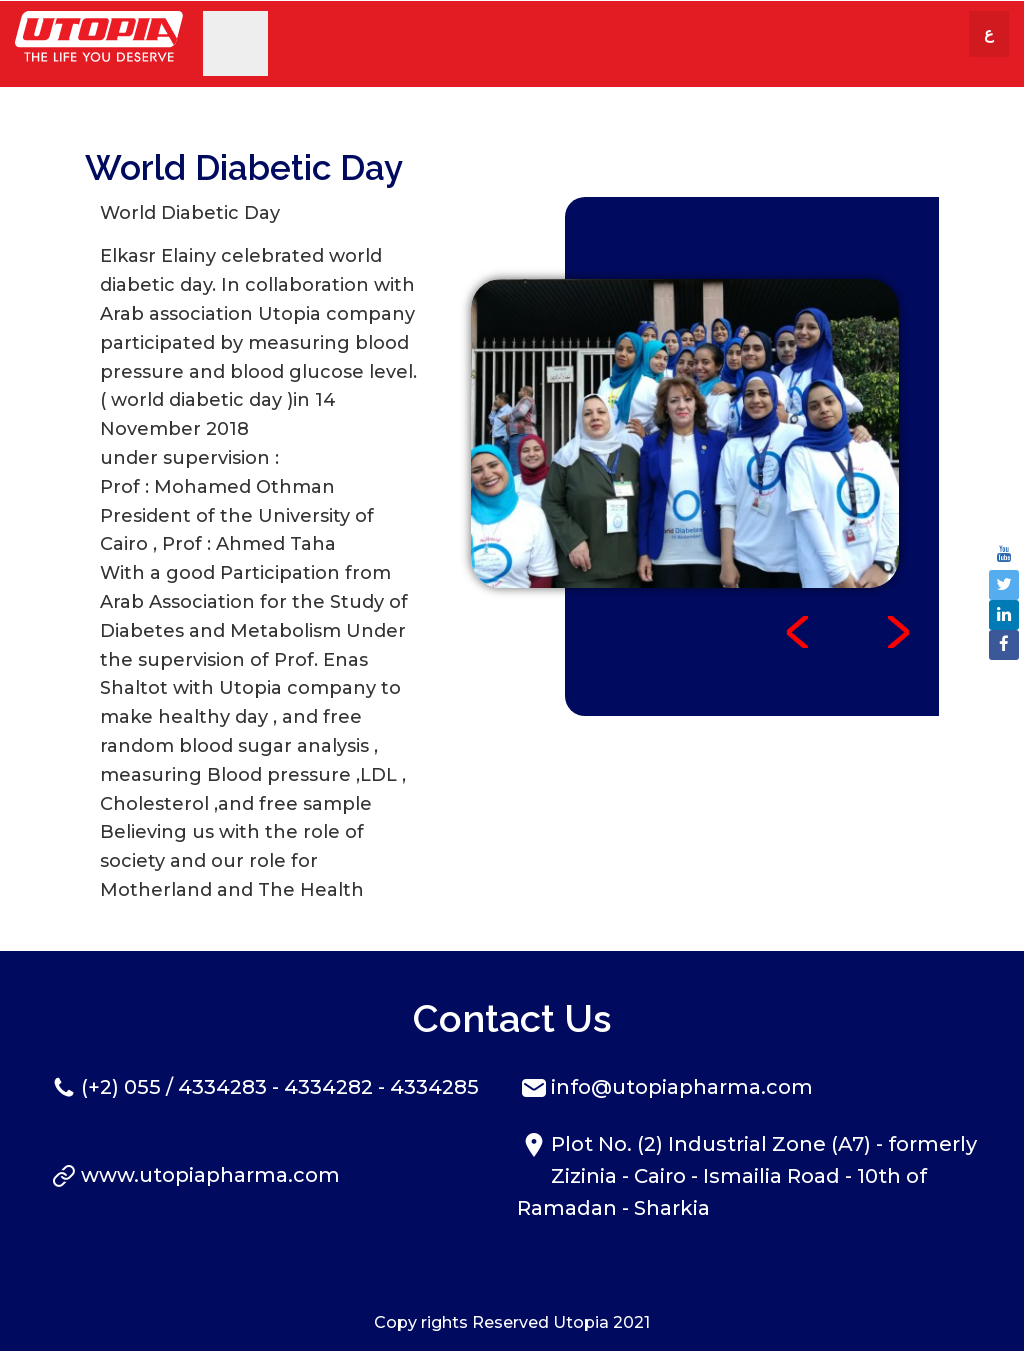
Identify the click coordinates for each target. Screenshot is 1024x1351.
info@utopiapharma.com (682, 1087)
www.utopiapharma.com (210, 1175)
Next (898, 632)
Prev (798, 632)
